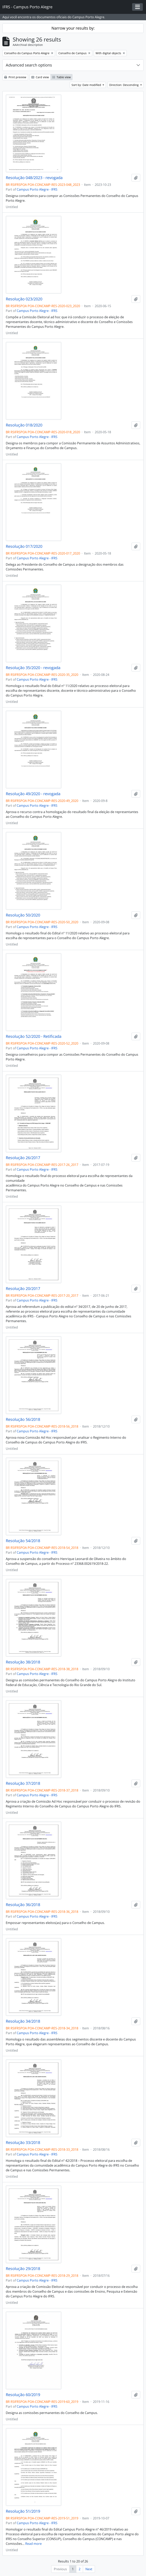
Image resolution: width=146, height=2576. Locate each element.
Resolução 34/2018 (23, 2021)
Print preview (15, 77)
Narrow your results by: (73, 28)
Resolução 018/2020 (24, 425)
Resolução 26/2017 (23, 1157)
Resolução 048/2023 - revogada (34, 177)
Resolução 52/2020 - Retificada (33, 1036)
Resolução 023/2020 (24, 299)
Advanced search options (29, 65)
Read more (33, 2543)
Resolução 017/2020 (24, 546)
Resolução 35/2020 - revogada (33, 667)
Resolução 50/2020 (23, 915)
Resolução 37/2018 (23, 1783)
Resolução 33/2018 (23, 2142)
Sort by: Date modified (87, 85)
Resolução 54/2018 (23, 1540)
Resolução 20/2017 (23, 1288)
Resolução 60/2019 (23, 2394)
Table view (61, 77)
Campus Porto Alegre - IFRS (37, 189)
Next (88, 2569)
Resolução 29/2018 (23, 2268)
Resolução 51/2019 (23, 2511)
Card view (40, 77)
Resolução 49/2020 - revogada (33, 793)
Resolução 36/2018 (23, 1904)
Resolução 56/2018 (23, 1419)
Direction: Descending (124, 85)
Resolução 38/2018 (23, 1662)
